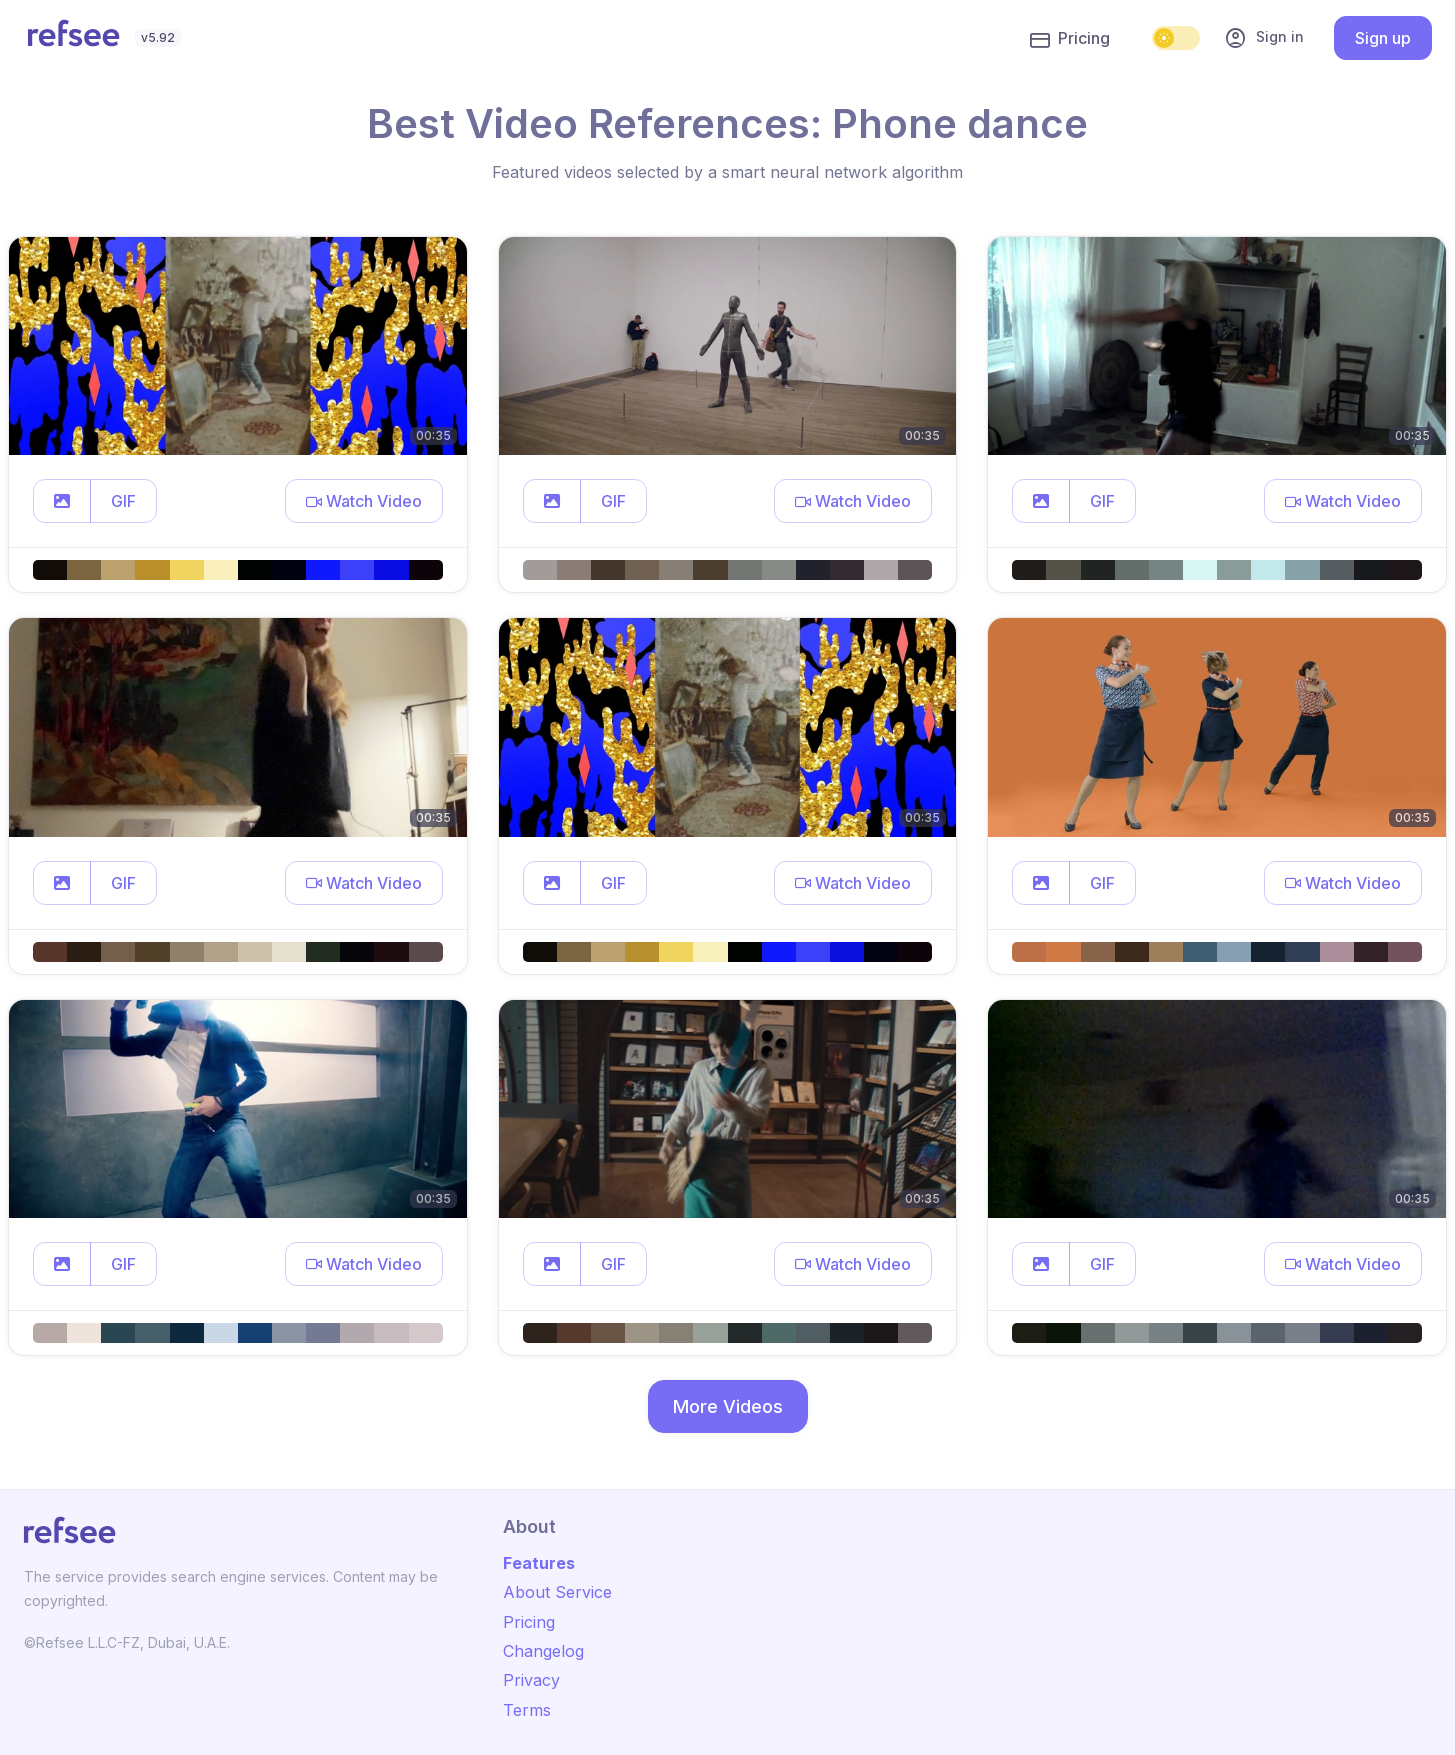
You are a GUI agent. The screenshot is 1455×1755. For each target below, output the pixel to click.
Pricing (1070, 39)
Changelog (543, 1651)
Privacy (531, 1680)
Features (539, 1563)
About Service (557, 1592)
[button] (62, 501)
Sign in (1264, 38)
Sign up (1383, 38)
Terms (527, 1710)
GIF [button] (123, 501)
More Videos (728, 1406)
